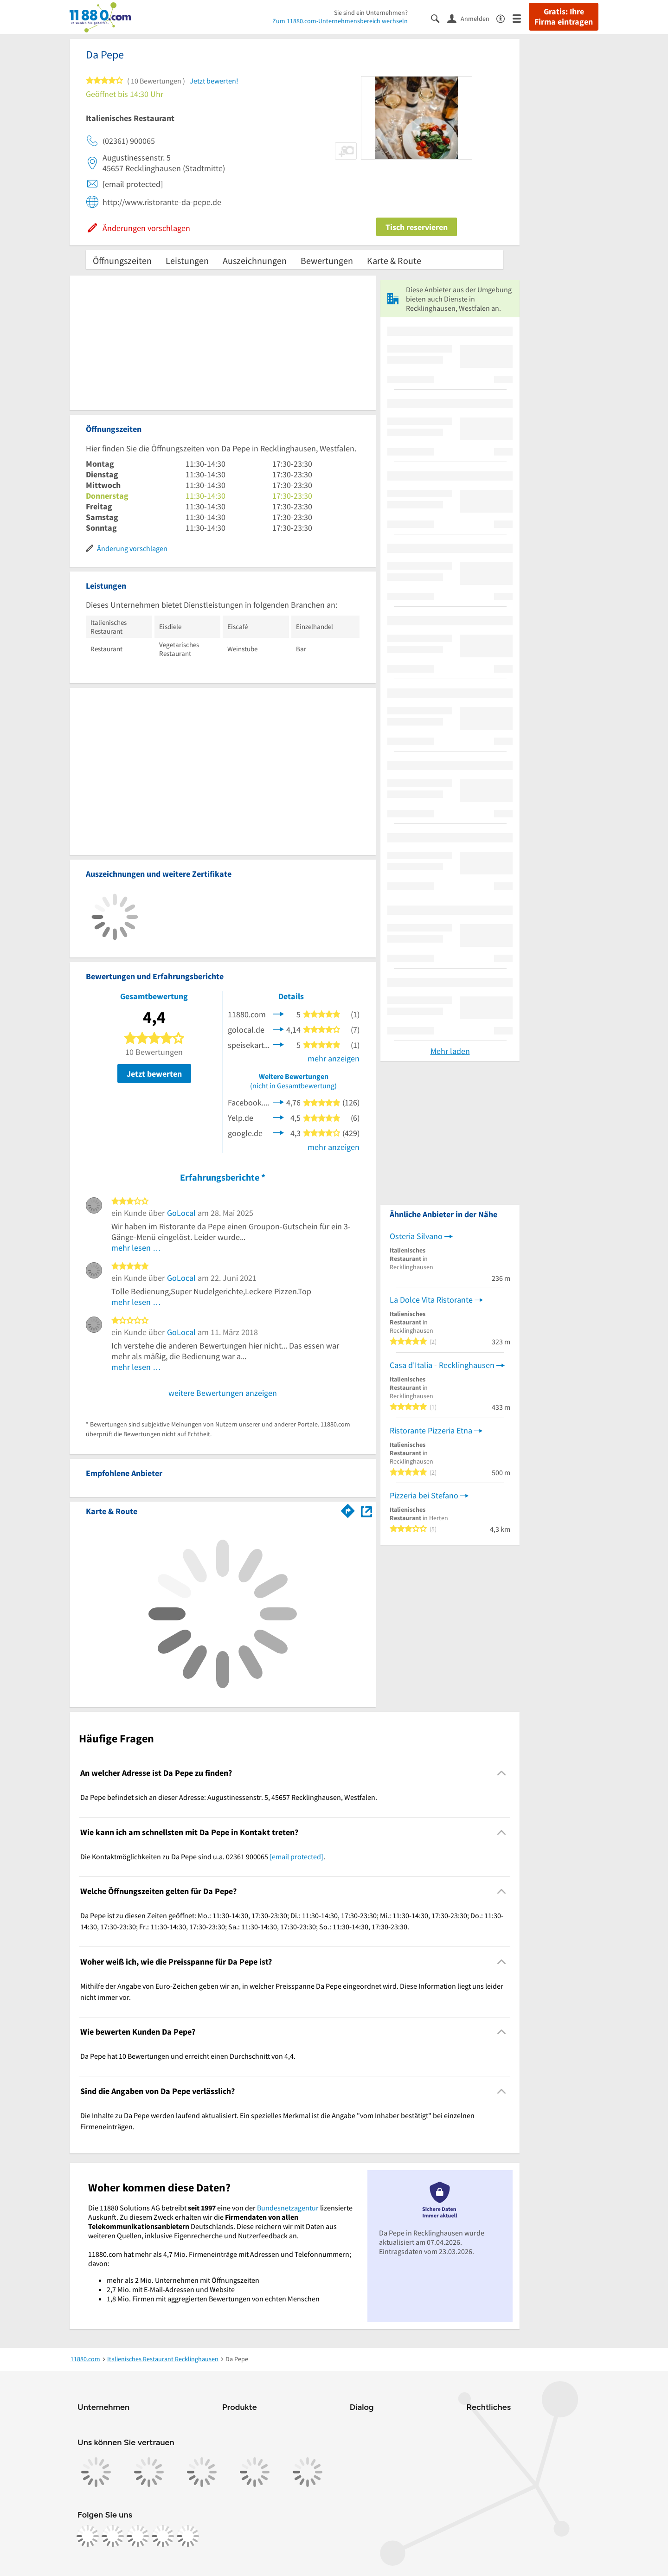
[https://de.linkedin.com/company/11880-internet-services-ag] (163, 2536)
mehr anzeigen (334, 1058)
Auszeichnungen (255, 260)
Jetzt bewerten (154, 1073)
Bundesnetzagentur (288, 2207)
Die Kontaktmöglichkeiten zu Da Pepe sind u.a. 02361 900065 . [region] (202, 1856)
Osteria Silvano (416, 1236)
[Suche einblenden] (439, 18)
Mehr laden (450, 1051)
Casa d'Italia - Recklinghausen (442, 1365)
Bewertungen (327, 260)
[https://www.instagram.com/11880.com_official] (113, 2536)
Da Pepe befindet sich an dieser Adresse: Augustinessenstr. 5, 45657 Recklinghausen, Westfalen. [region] (228, 1797)
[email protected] (296, 1856)
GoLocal (181, 1213)
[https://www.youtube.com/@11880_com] (188, 2536)
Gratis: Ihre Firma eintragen (563, 16)
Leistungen (187, 260)
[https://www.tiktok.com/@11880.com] (138, 2536)
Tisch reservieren (416, 227)
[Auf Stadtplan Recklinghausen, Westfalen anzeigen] (366, 1510)
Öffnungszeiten (122, 260)
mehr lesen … (136, 1247)
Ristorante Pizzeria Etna (431, 1430)
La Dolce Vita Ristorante (431, 1299)
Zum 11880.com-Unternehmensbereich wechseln (340, 21)
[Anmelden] (471, 18)
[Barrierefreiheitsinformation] (504, 18)
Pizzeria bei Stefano (424, 1495)
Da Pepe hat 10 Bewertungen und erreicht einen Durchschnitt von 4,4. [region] (187, 2056)
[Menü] (521, 18)
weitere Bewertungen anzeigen (222, 1393)
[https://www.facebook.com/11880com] (87, 2536)
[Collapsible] (501, 1773)
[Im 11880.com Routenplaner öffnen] (348, 1509)
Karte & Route (394, 260)
